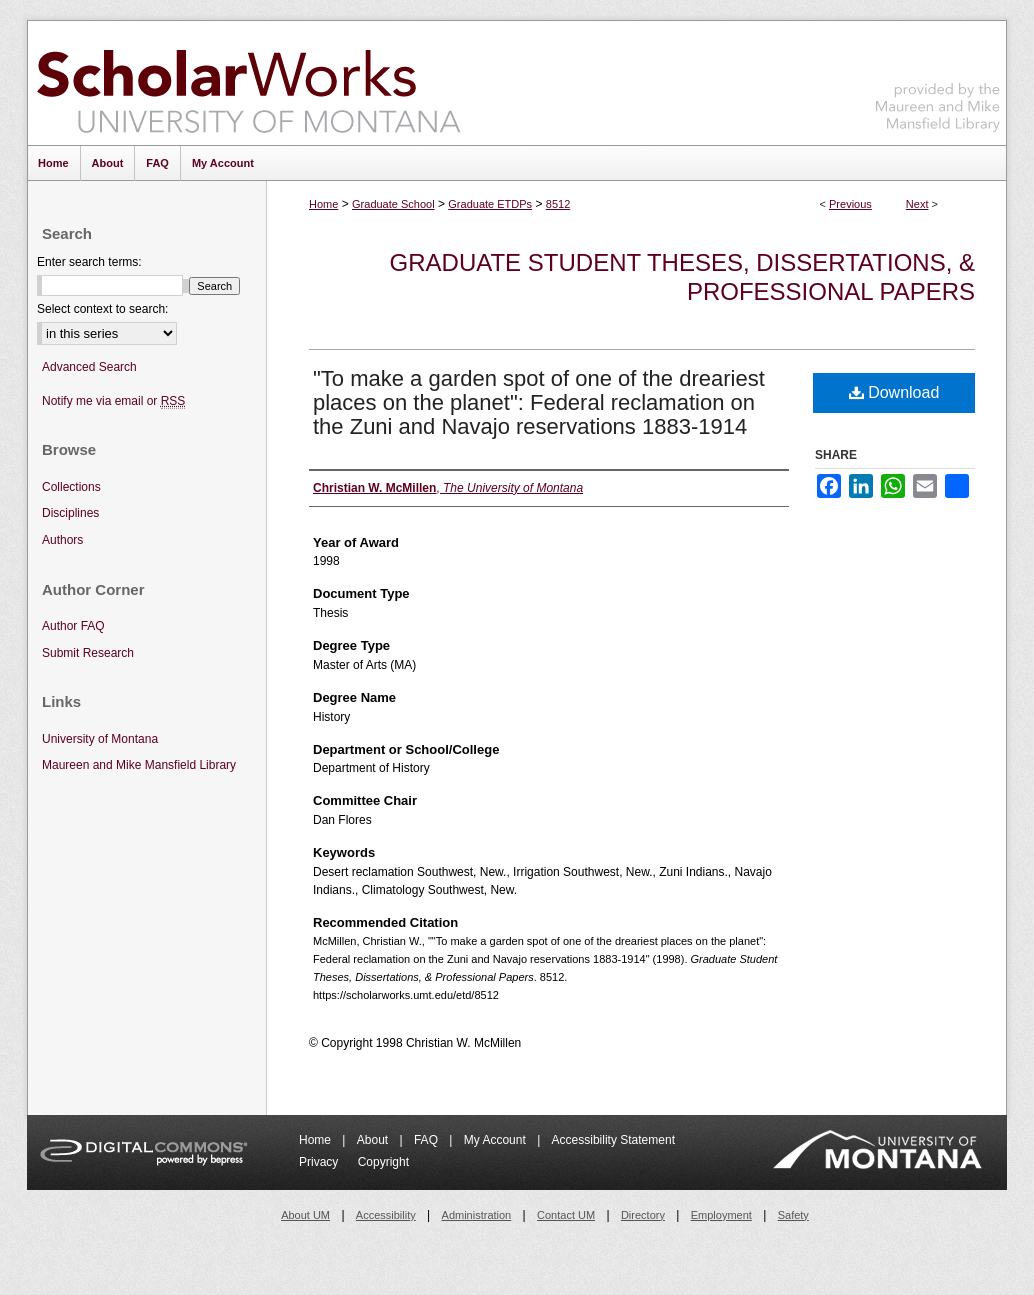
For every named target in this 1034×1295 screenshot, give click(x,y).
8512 (558, 204)
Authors (62, 540)
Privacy (320, 1162)
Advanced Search (89, 367)
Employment (721, 1215)
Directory (643, 1215)
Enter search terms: (89, 262)
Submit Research (88, 653)
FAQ (427, 1140)
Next (917, 204)
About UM (305, 1215)
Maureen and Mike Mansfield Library (938, 79)
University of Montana (100, 739)
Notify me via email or (113, 401)
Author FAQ (73, 626)
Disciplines (70, 513)
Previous (850, 204)
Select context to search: (102, 309)
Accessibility (386, 1215)
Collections (71, 487)
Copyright (383, 1162)
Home (323, 204)
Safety (793, 1215)
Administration (477, 1215)
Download (894, 392)
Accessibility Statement (613, 1140)
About (374, 1140)
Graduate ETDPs (490, 204)
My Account (496, 1140)
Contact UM (566, 1215)
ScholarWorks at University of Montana (248, 83)
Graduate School (393, 204)
